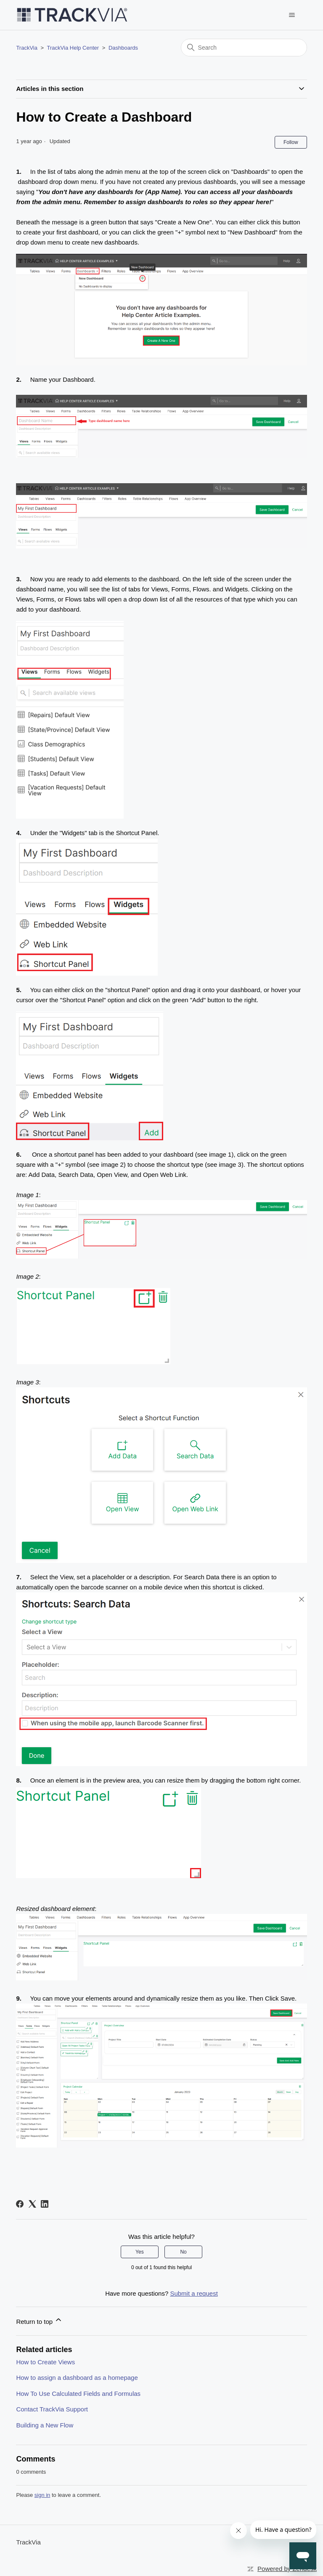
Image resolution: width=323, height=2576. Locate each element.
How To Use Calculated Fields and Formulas (78, 2393)
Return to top (39, 2320)
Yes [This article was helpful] (139, 2252)
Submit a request (193, 2293)
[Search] (244, 47)
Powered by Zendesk (287, 2568)
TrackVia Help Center (73, 48)
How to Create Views (45, 2362)
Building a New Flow (44, 2425)
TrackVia (26, 48)
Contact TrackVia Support (52, 2409)
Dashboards (123, 48)
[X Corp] (32, 2204)
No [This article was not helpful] (183, 2252)
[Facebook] (20, 2204)
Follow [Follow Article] (290, 142)
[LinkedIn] (44, 2204)
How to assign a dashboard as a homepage (77, 2377)
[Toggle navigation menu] (292, 15)
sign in (42, 2495)
